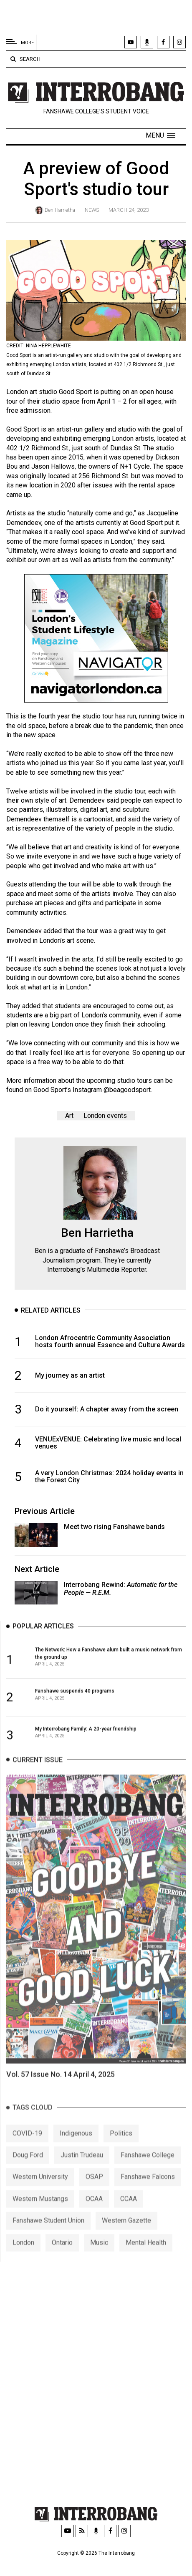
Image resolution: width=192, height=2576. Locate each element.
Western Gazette (126, 2234)
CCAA (128, 2212)
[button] (160, 135)
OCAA (94, 2212)
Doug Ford (28, 2168)
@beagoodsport (127, 1090)
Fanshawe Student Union (48, 2234)
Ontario (62, 2256)
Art (69, 1116)
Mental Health (146, 2256)
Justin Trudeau (82, 2168)
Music (99, 2256)
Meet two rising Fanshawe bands (114, 1527)
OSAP (94, 2190)
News (92, 210)
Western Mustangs (40, 2212)
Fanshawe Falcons (148, 2190)
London (23, 2256)
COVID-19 (27, 2147)
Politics (121, 2147)
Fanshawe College (147, 2168)
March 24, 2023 (129, 210)
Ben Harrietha (60, 210)
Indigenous (76, 2147)
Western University (40, 2190)
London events (105, 1116)
